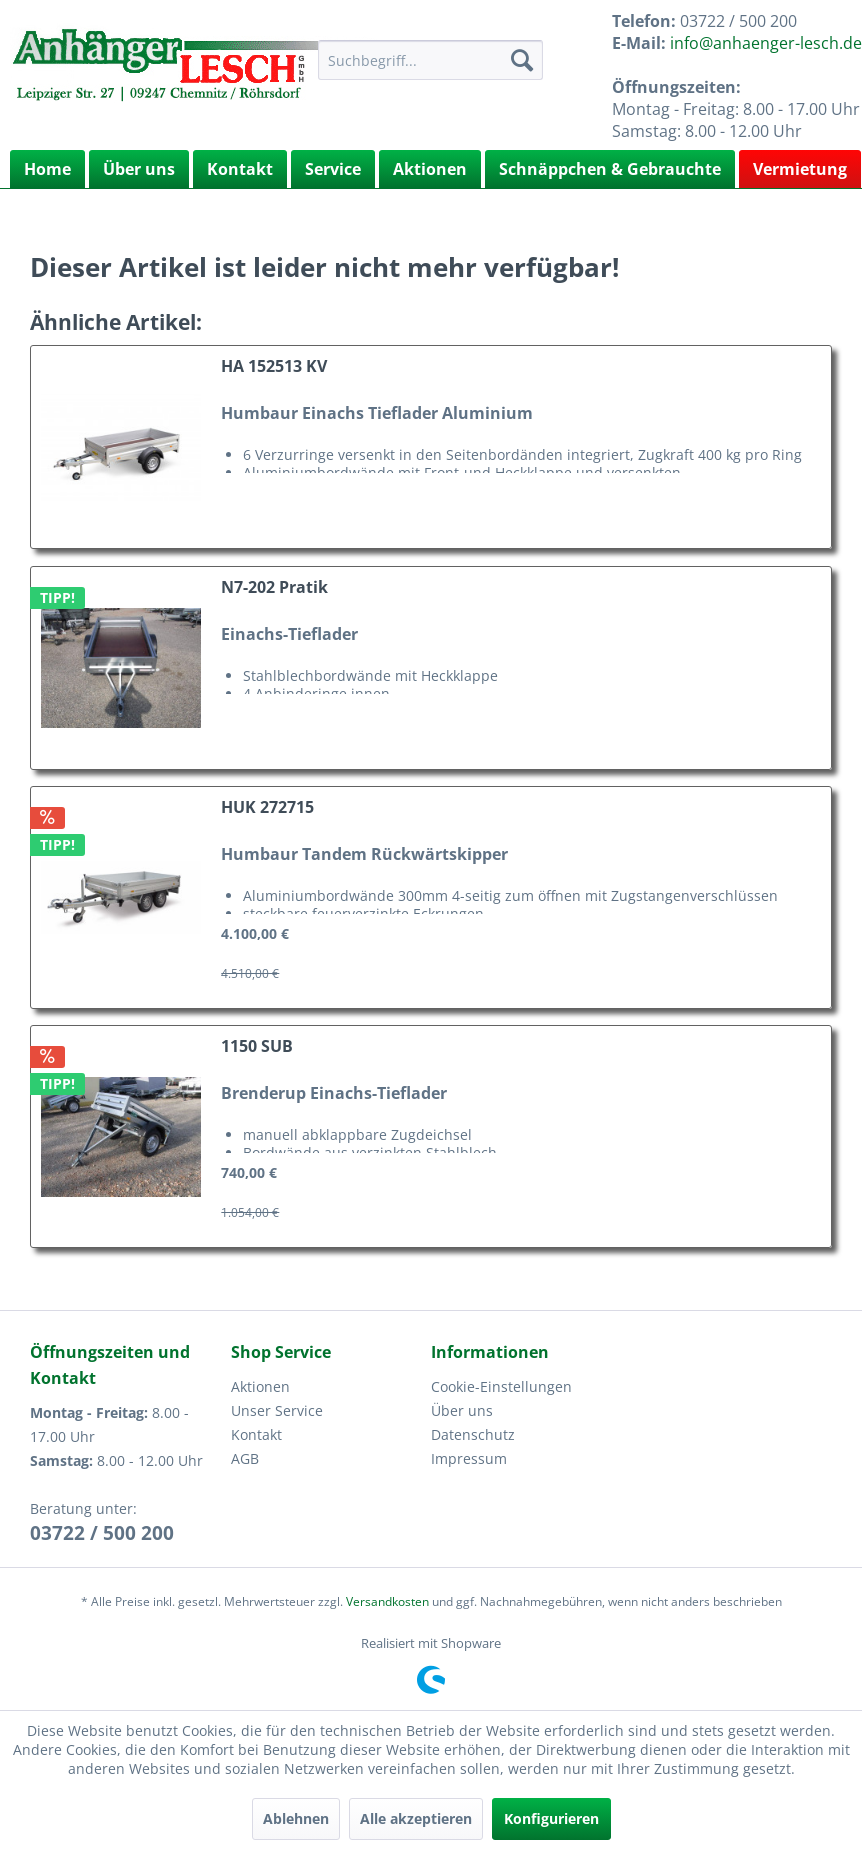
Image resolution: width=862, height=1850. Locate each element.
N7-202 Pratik (274, 587)
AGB (245, 1458)
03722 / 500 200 (102, 1533)
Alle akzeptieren (416, 1818)
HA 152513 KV (274, 366)
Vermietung (800, 169)
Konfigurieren (551, 1818)
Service (333, 169)
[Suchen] (522, 60)
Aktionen (430, 169)
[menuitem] (430, 60)
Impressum (469, 1458)
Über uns (139, 169)
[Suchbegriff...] (430, 60)
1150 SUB (257, 1046)
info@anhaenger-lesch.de (766, 43)
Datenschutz (473, 1434)
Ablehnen (296, 1818)
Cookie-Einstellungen (501, 1386)
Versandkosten (387, 1601)
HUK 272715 (267, 807)
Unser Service (277, 1410)
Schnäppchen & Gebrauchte (610, 169)
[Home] (47, 169)
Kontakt (240, 169)
